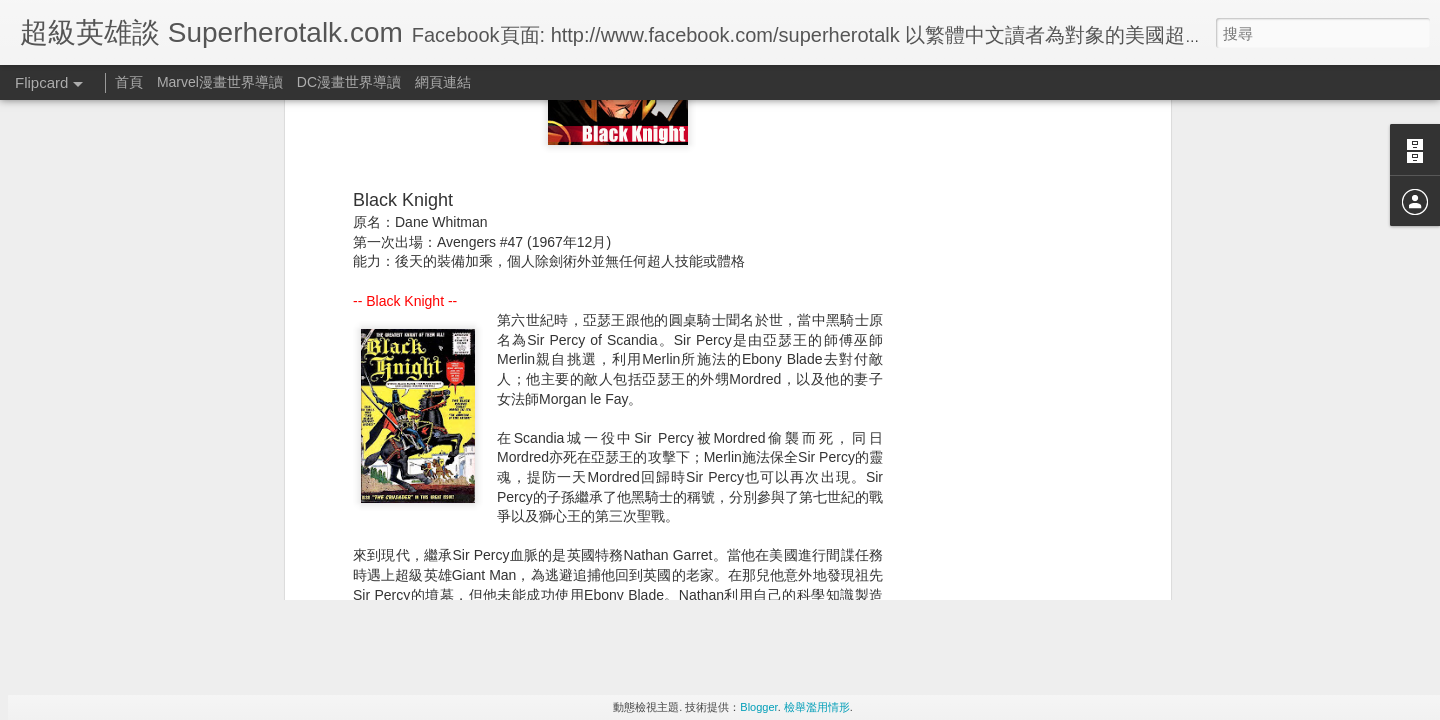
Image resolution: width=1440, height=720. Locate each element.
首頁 (129, 82)
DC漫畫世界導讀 (349, 82)
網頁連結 (443, 82)
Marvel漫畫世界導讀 (220, 82)
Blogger (758, 707)
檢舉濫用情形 (817, 707)
